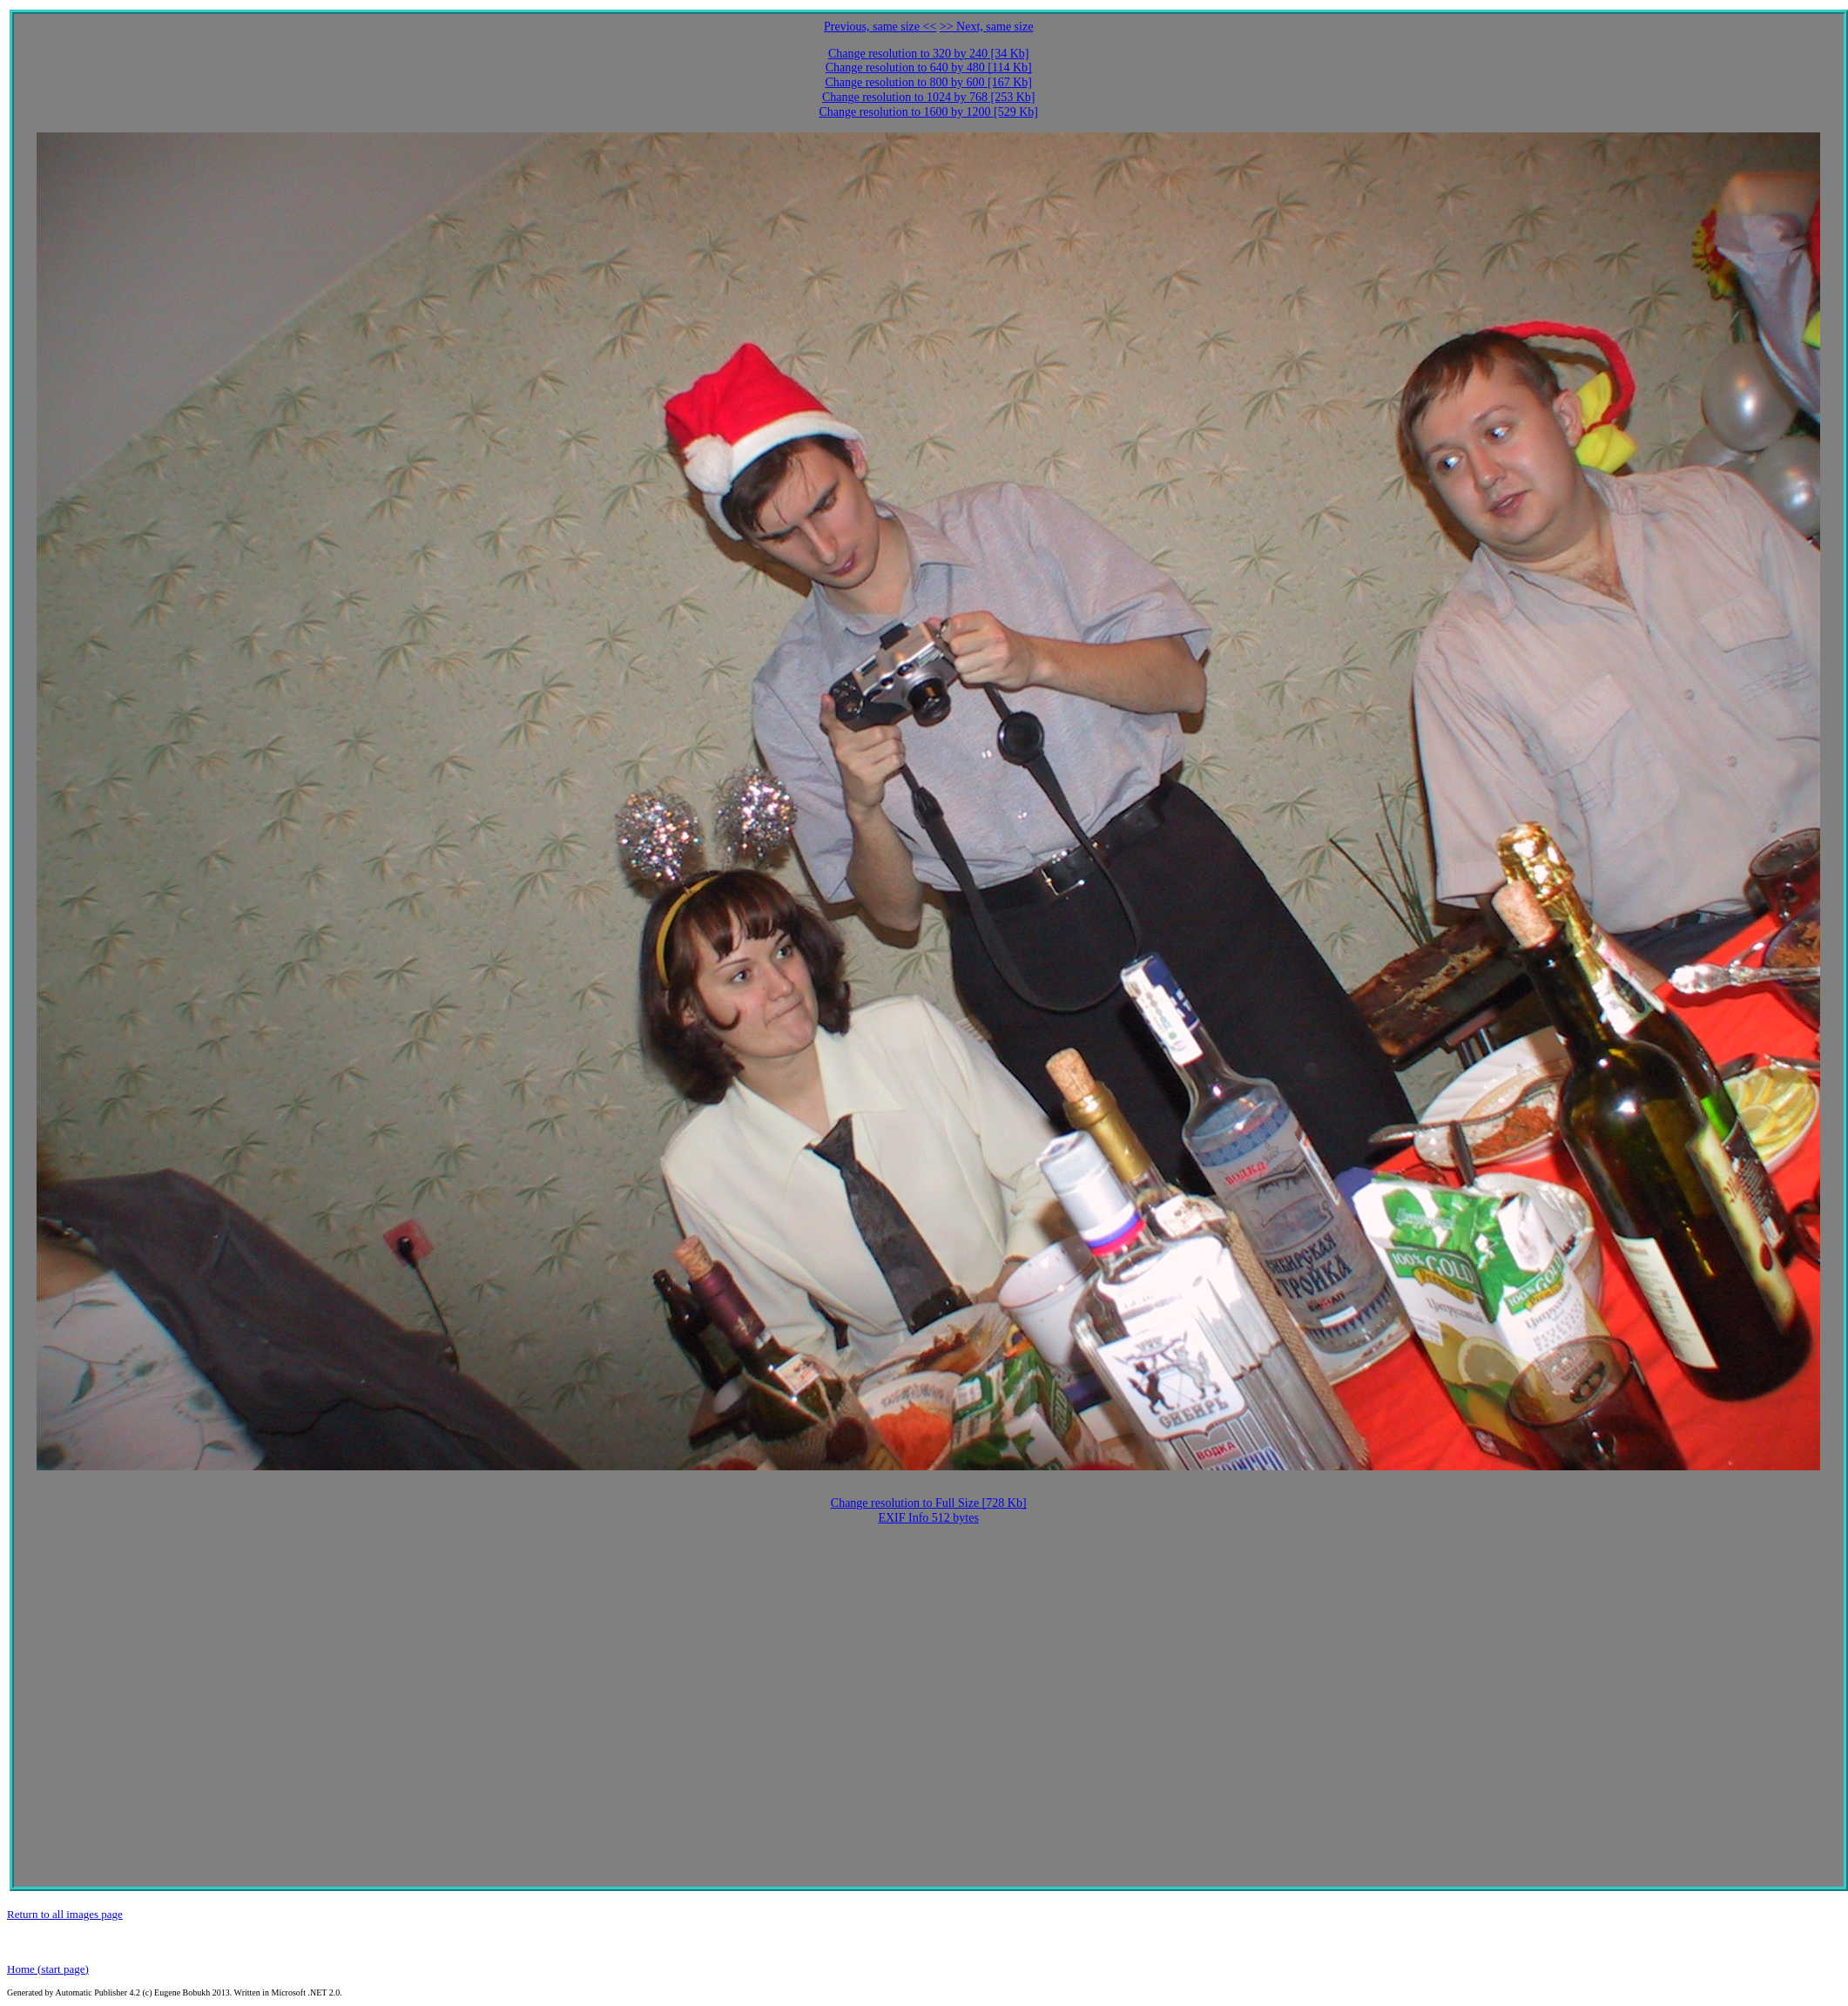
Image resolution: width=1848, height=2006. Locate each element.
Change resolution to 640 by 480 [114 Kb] (929, 67)
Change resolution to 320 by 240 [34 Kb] (928, 53)
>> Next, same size (987, 26)
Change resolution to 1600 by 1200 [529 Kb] (928, 111)
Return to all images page (65, 1914)
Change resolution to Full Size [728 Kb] (929, 1503)
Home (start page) (48, 1969)
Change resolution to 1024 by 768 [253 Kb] (928, 97)
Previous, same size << (880, 26)
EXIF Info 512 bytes (928, 1517)
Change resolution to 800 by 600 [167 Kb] (928, 82)
